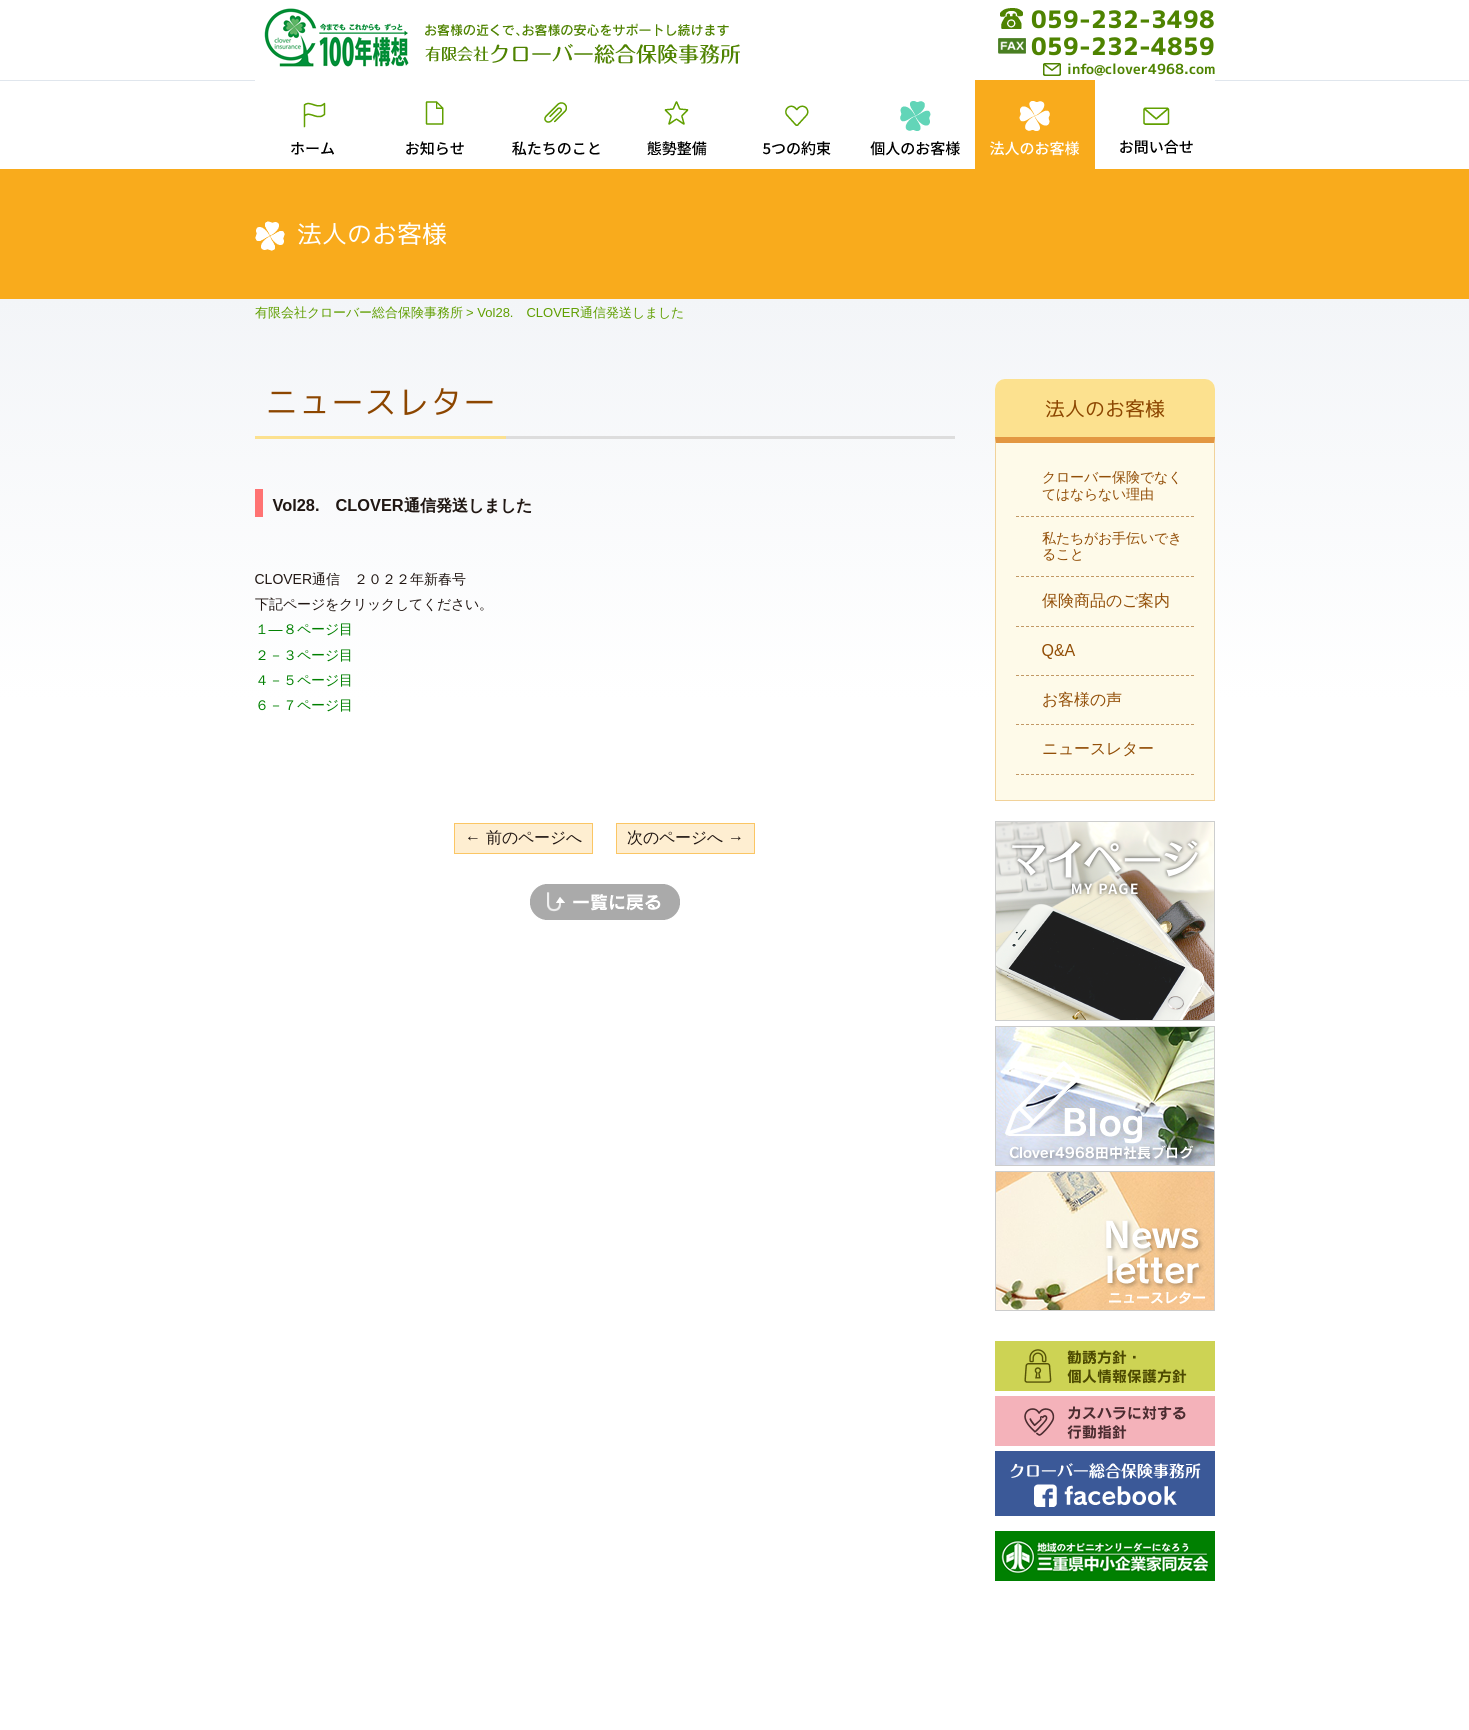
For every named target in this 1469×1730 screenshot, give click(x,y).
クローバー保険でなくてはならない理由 (1112, 485)
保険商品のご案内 (1106, 600)
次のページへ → (685, 837)
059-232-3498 (1123, 19)
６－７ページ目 (304, 705)
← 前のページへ (523, 837)
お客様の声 (1082, 699)
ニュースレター (1098, 748)
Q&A (1059, 650)
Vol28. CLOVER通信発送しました (402, 505)
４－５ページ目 (304, 680)
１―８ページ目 (304, 629)
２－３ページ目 (304, 655)
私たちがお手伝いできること (1112, 546)
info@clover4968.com (1129, 68)
